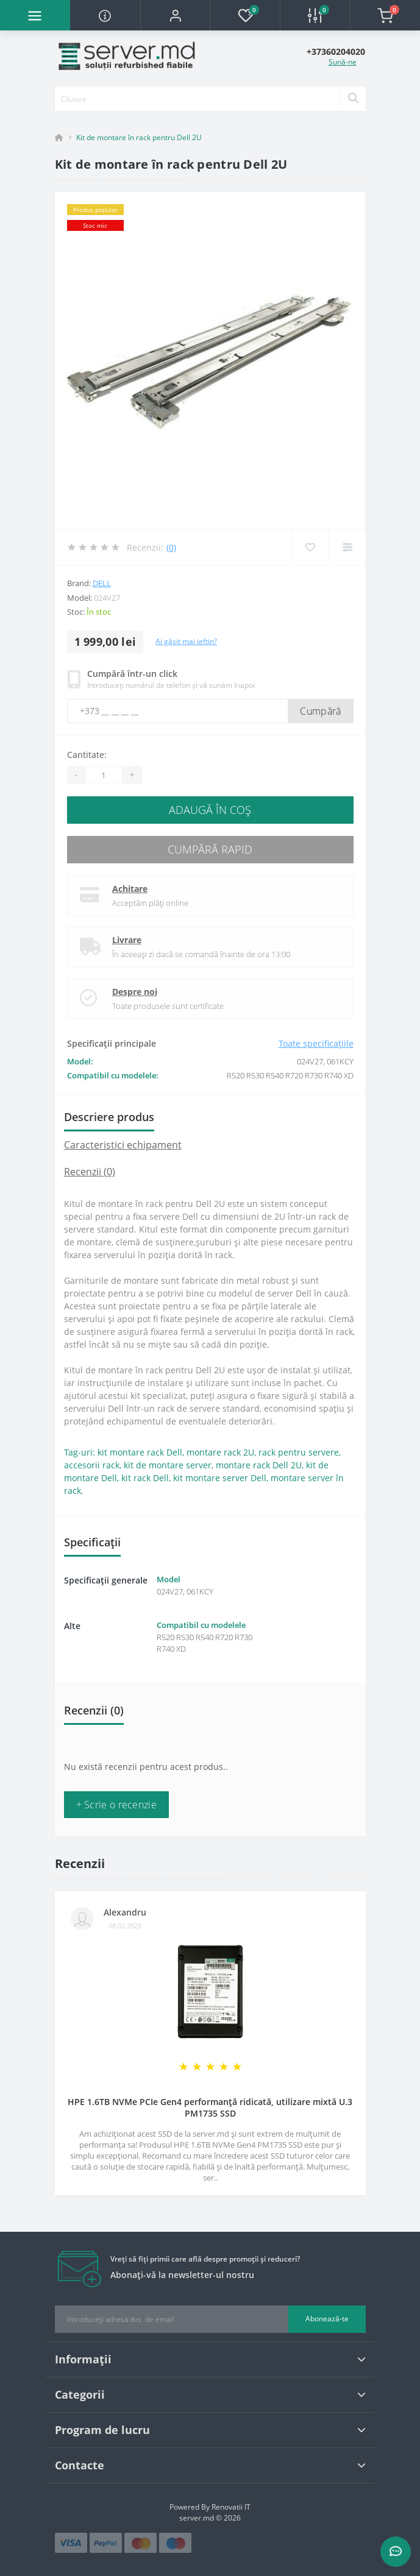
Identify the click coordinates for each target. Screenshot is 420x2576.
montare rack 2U (220, 1452)
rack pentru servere (298, 1452)
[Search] (353, 99)
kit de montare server (168, 1465)
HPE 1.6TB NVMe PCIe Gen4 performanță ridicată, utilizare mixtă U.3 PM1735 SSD (210, 2107)
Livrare (126, 940)
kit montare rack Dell (140, 1452)
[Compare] (347, 547)
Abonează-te (327, 2318)
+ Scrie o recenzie (116, 1804)
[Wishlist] (310, 547)
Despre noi (134, 991)
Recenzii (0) (89, 1171)
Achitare (130, 888)
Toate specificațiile (316, 1043)
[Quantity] (103, 775)
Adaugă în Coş (210, 809)
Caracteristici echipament (123, 1145)
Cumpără (320, 711)
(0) (171, 547)
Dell (102, 583)
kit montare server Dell (219, 1478)
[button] (175, 15)
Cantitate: (87, 754)
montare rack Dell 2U (259, 1465)
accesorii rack (91, 1465)
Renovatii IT (231, 2507)
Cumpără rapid (210, 849)
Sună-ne (343, 62)
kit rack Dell (145, 1478)
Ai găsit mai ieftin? (186, 641)
